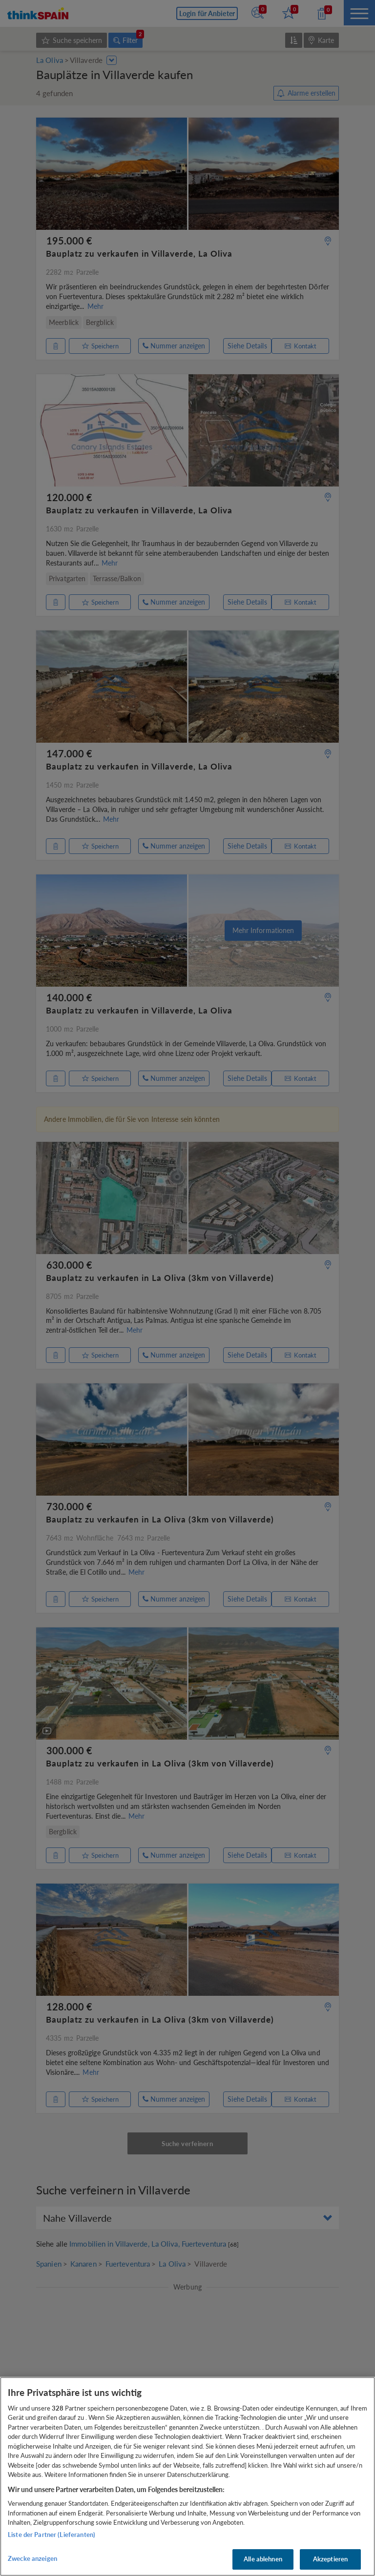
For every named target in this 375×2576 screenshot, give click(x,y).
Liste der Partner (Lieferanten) (51, 2534)
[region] (187, 2476)
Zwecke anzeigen (32, 2558)
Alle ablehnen (263, 2559)
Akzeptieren (330, 2559)
